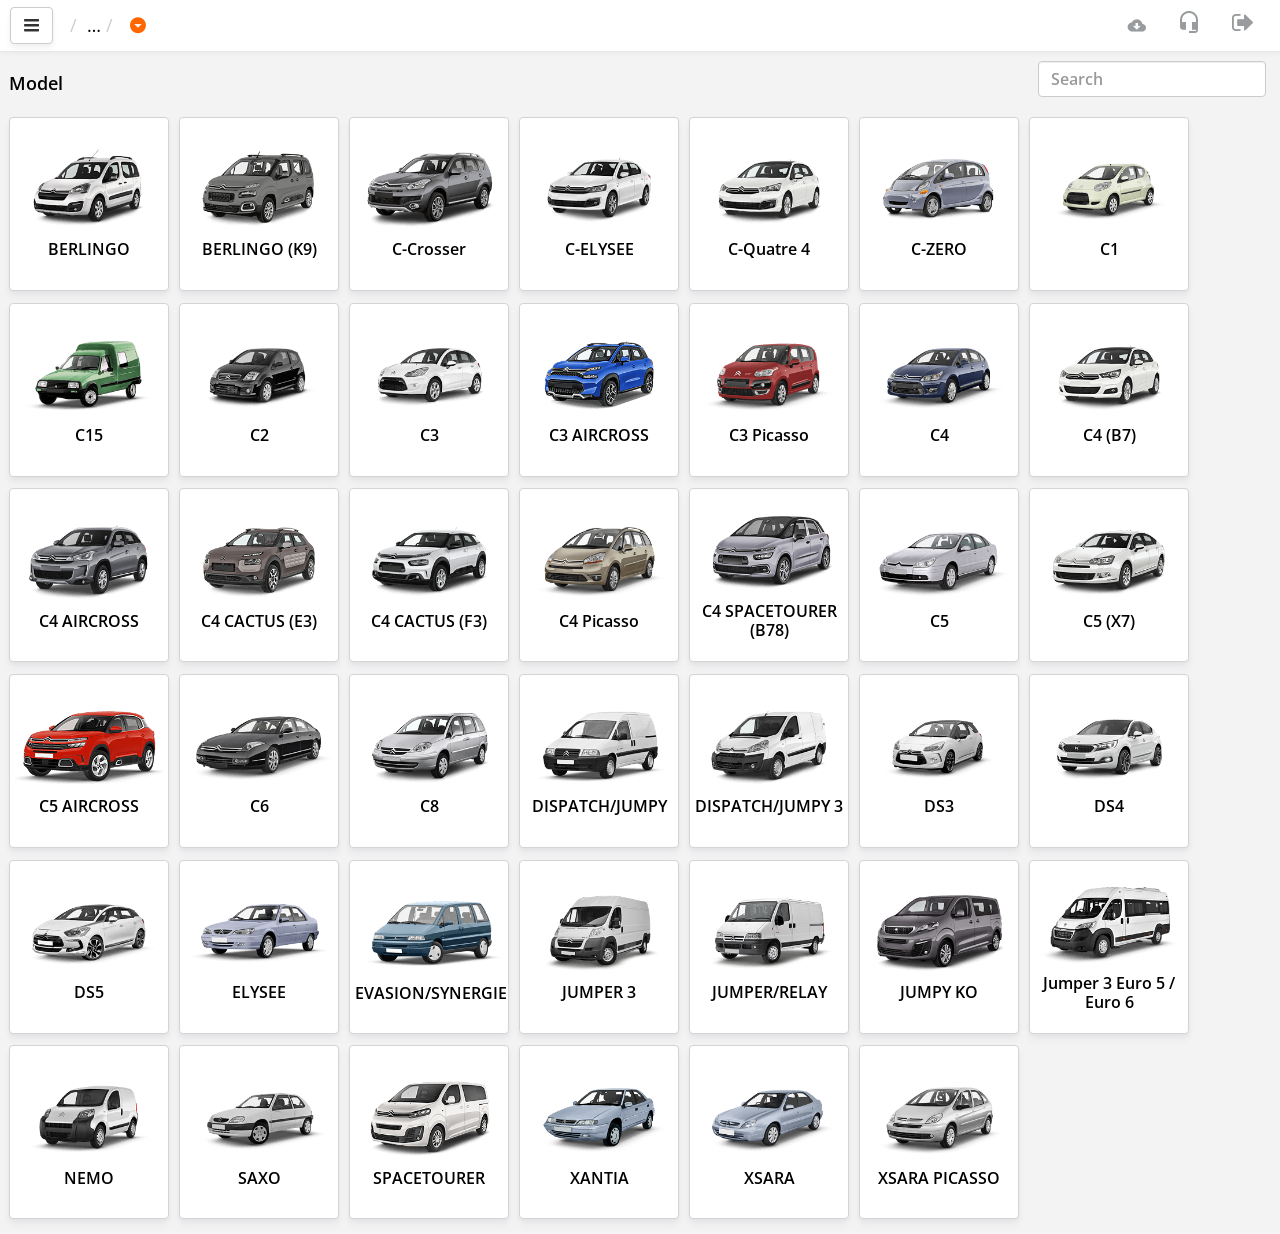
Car (177, 25)
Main (100, 25)
